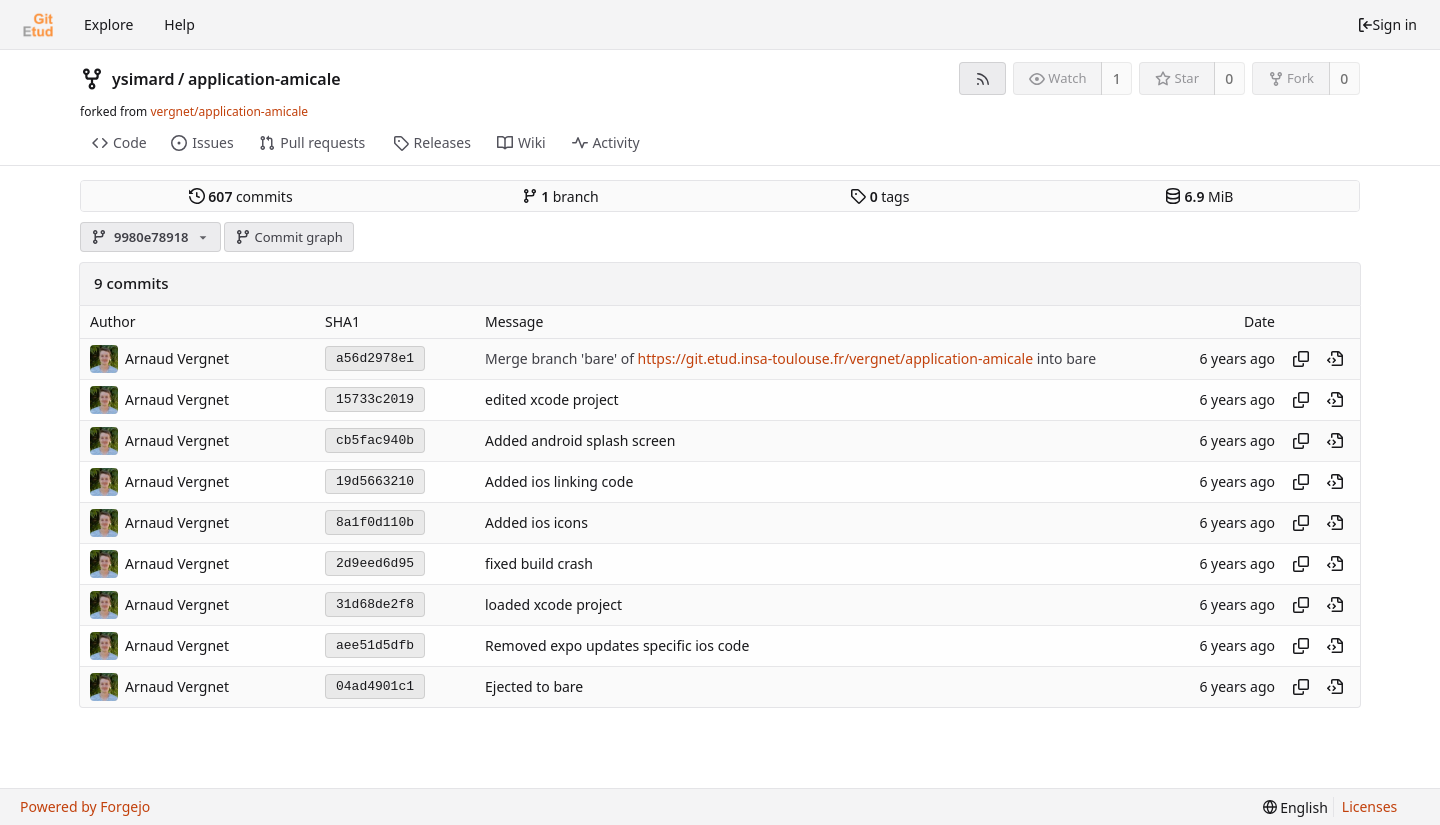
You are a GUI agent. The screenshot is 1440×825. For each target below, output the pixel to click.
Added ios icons (536, 522)
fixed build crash (539, 563)
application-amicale (264, 79)
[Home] (38, 25)
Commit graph (289, 237)
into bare (1064, 358)
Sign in (1387, 24)
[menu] (1295, 807)
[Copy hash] (1301, 359)
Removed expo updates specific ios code (617, 645)
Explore (108, 24)
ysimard (143, 79)
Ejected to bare (534, 686)
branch (560, 196)
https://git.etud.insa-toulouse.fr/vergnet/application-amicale (836, 358)
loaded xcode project (553, 604)
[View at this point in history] (1335, 359)
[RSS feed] (982, 78)
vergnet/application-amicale (229, 111)
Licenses (1370, 806)
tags (879, 196)
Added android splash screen (580, 440)
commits (241, 196)
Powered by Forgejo (85, 806)
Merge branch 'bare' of (561, 358)
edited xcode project (552, 399)
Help (179, 24)
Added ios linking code (559, 481)
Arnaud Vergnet (177, 358)
